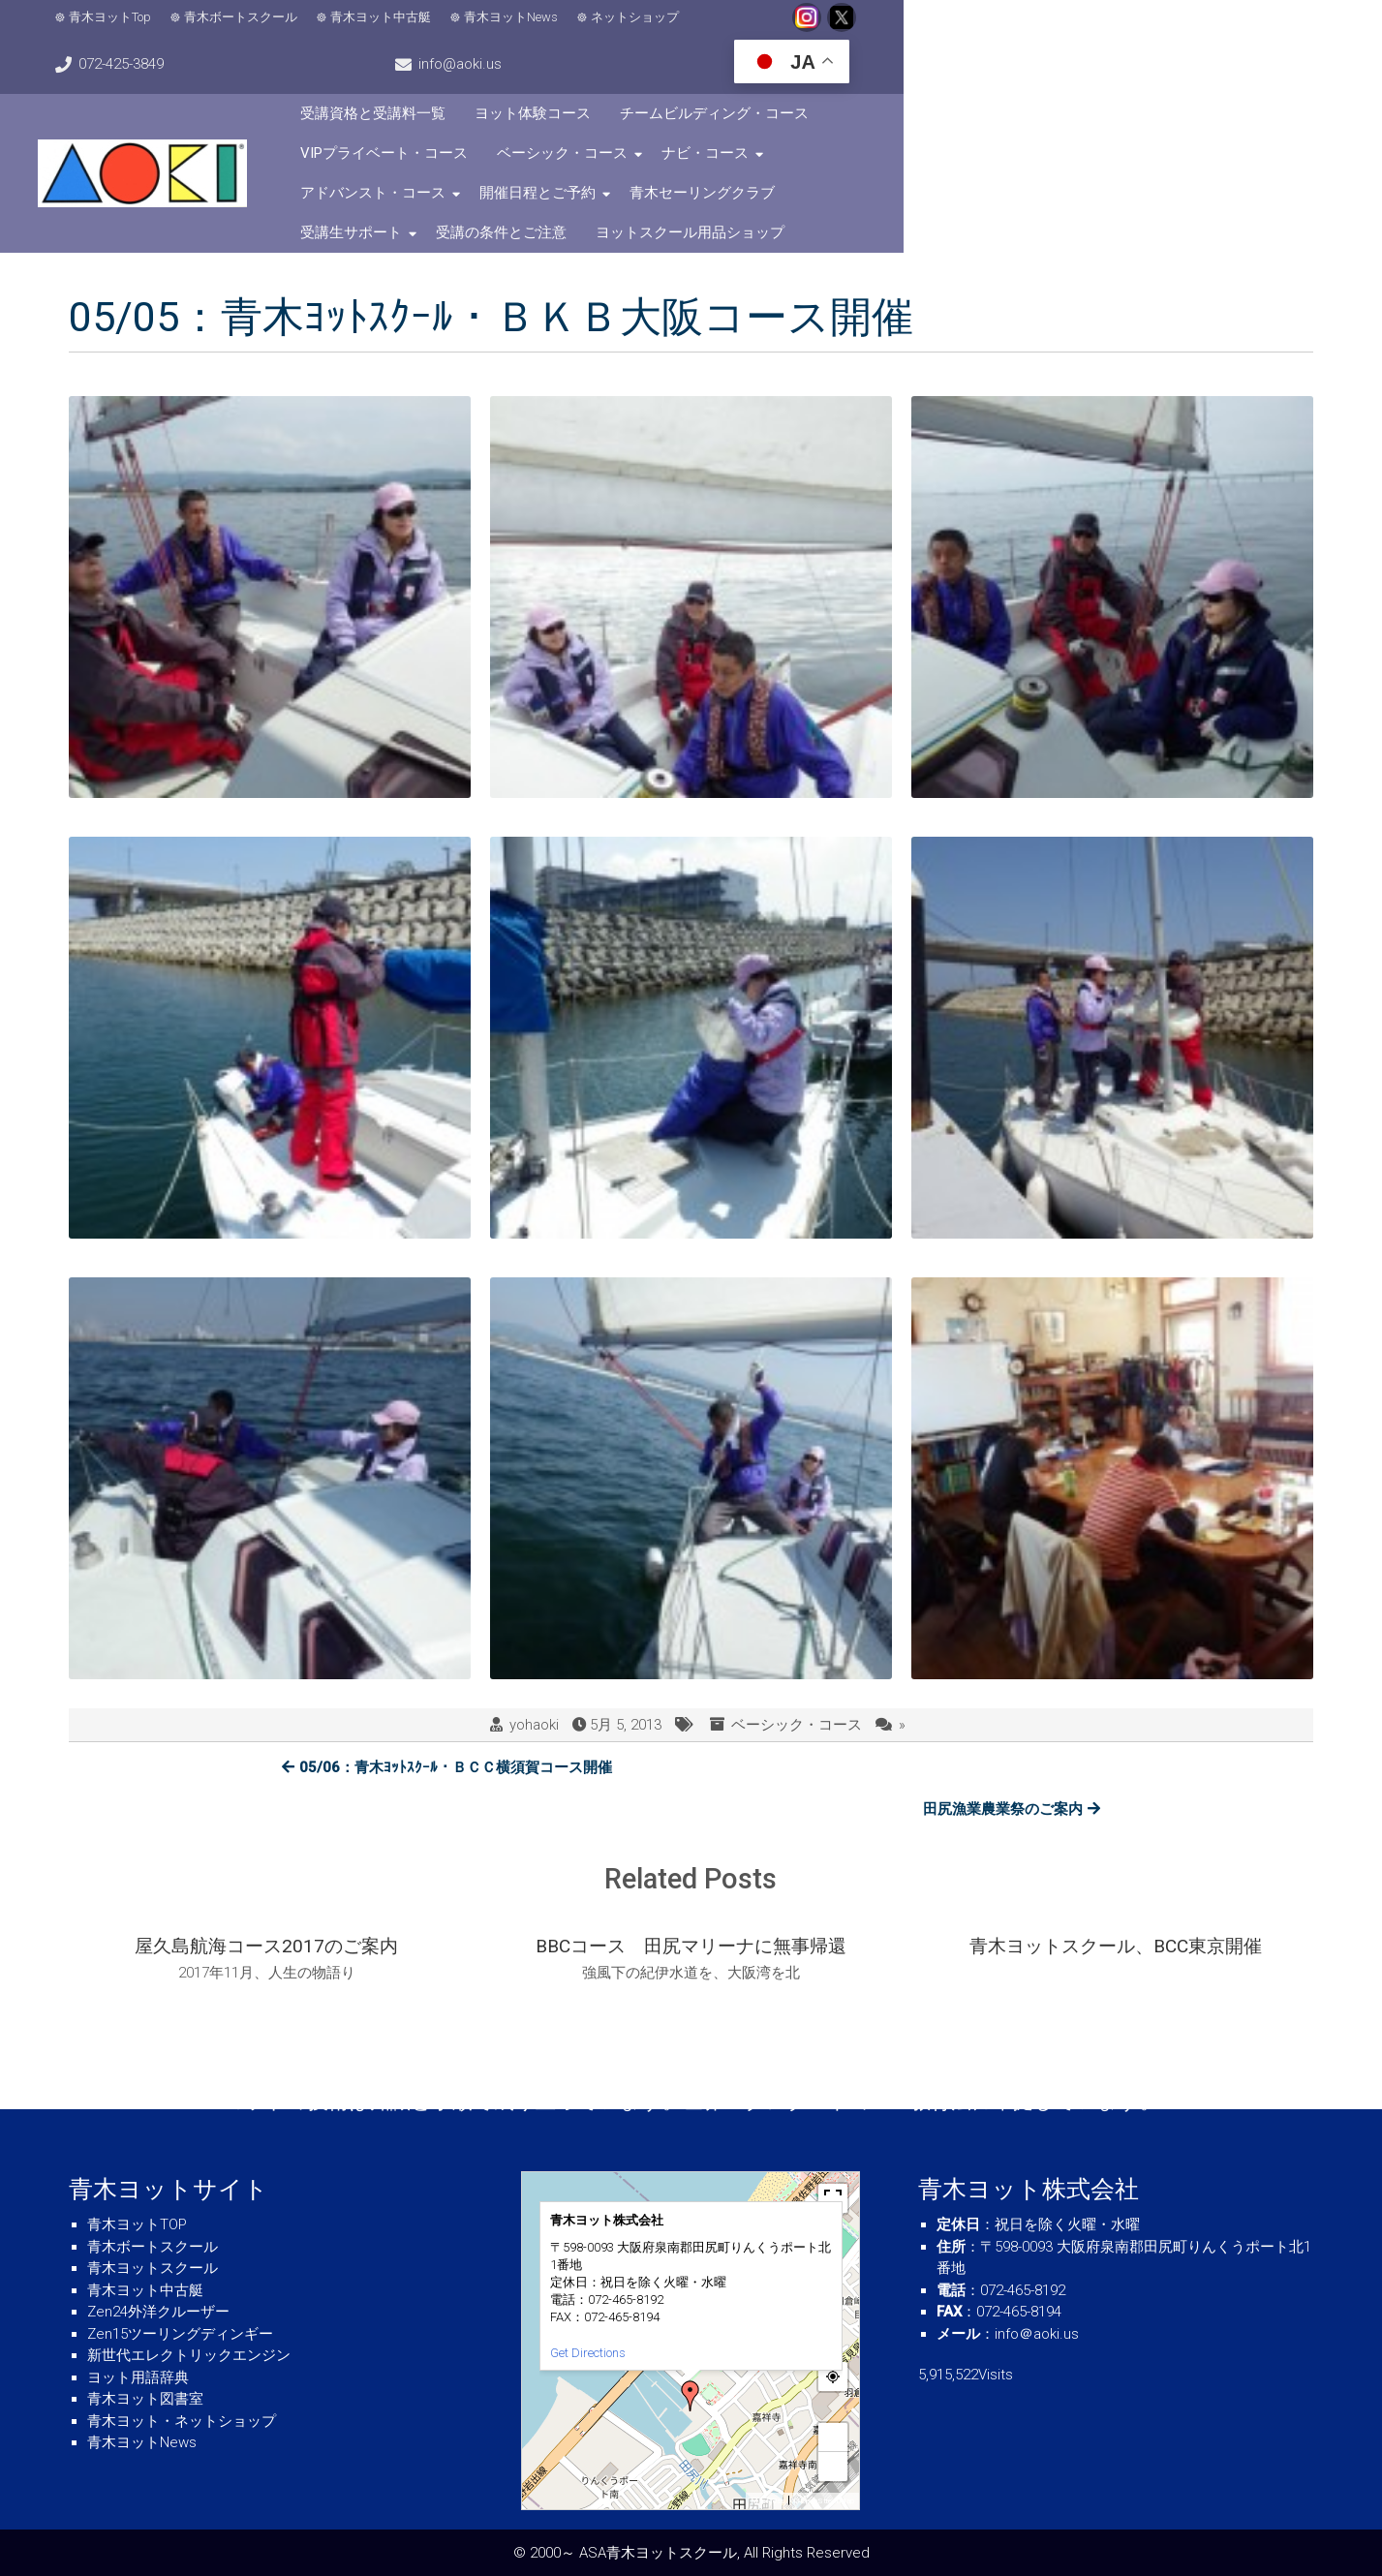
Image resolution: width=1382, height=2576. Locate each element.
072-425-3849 (928, 29)
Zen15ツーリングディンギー (180, 2334)
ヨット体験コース (689, 78)
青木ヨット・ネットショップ (181, 2421)
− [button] (834, 2466)
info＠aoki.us (1037, 2334)
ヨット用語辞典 (138, 2377)
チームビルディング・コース (871, 78)
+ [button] (834, 2437)
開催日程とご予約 (980, 118)
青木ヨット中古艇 (403, 29)
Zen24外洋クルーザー (158, 2311)
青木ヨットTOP (137, 2224)
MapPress (767, 2501)
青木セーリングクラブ (1144, 118)
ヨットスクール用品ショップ (846, 158)
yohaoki (534, 1650)
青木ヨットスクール (152, 2268)
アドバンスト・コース (815, 118)
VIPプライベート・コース (1078, 78)
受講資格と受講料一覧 (529, 78)
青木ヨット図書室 (145, 2398)
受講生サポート (508, 158)
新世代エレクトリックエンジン (189, 2355)
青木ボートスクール (264, 29)
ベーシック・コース (522, 118)
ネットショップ (658, 29)
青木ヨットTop (133, 29)
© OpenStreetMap (823, 2501)
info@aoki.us (1091, 29)
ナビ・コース (665, 118)
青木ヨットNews (534, 29)
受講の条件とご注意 (658, 158)
